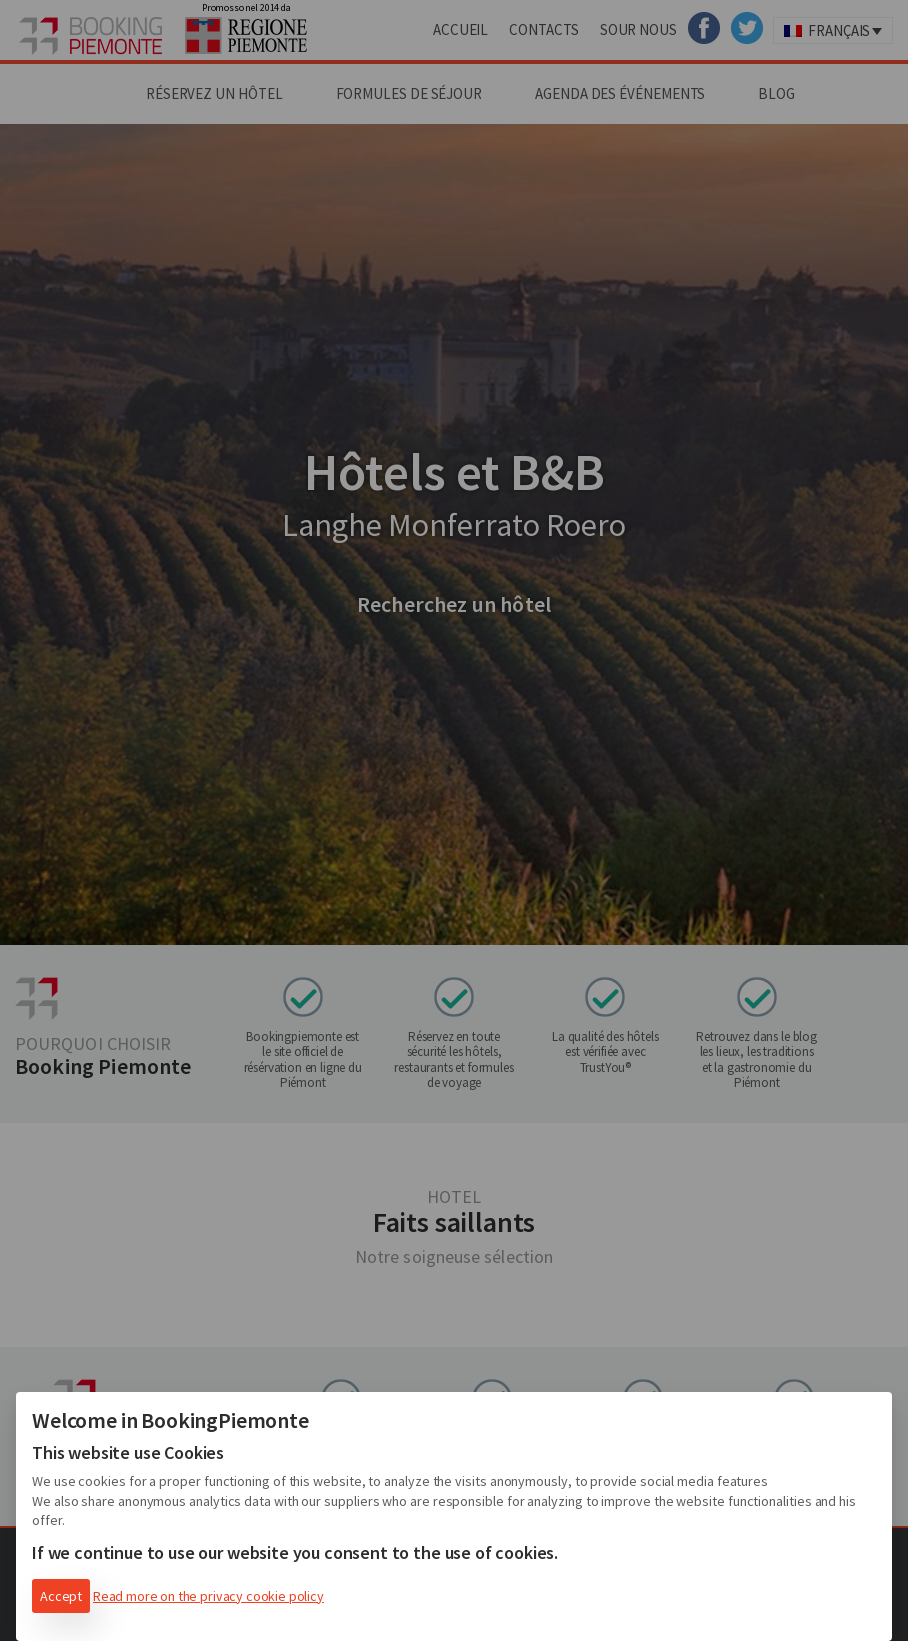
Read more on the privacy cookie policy (208, 1596)
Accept (61, 1596)
